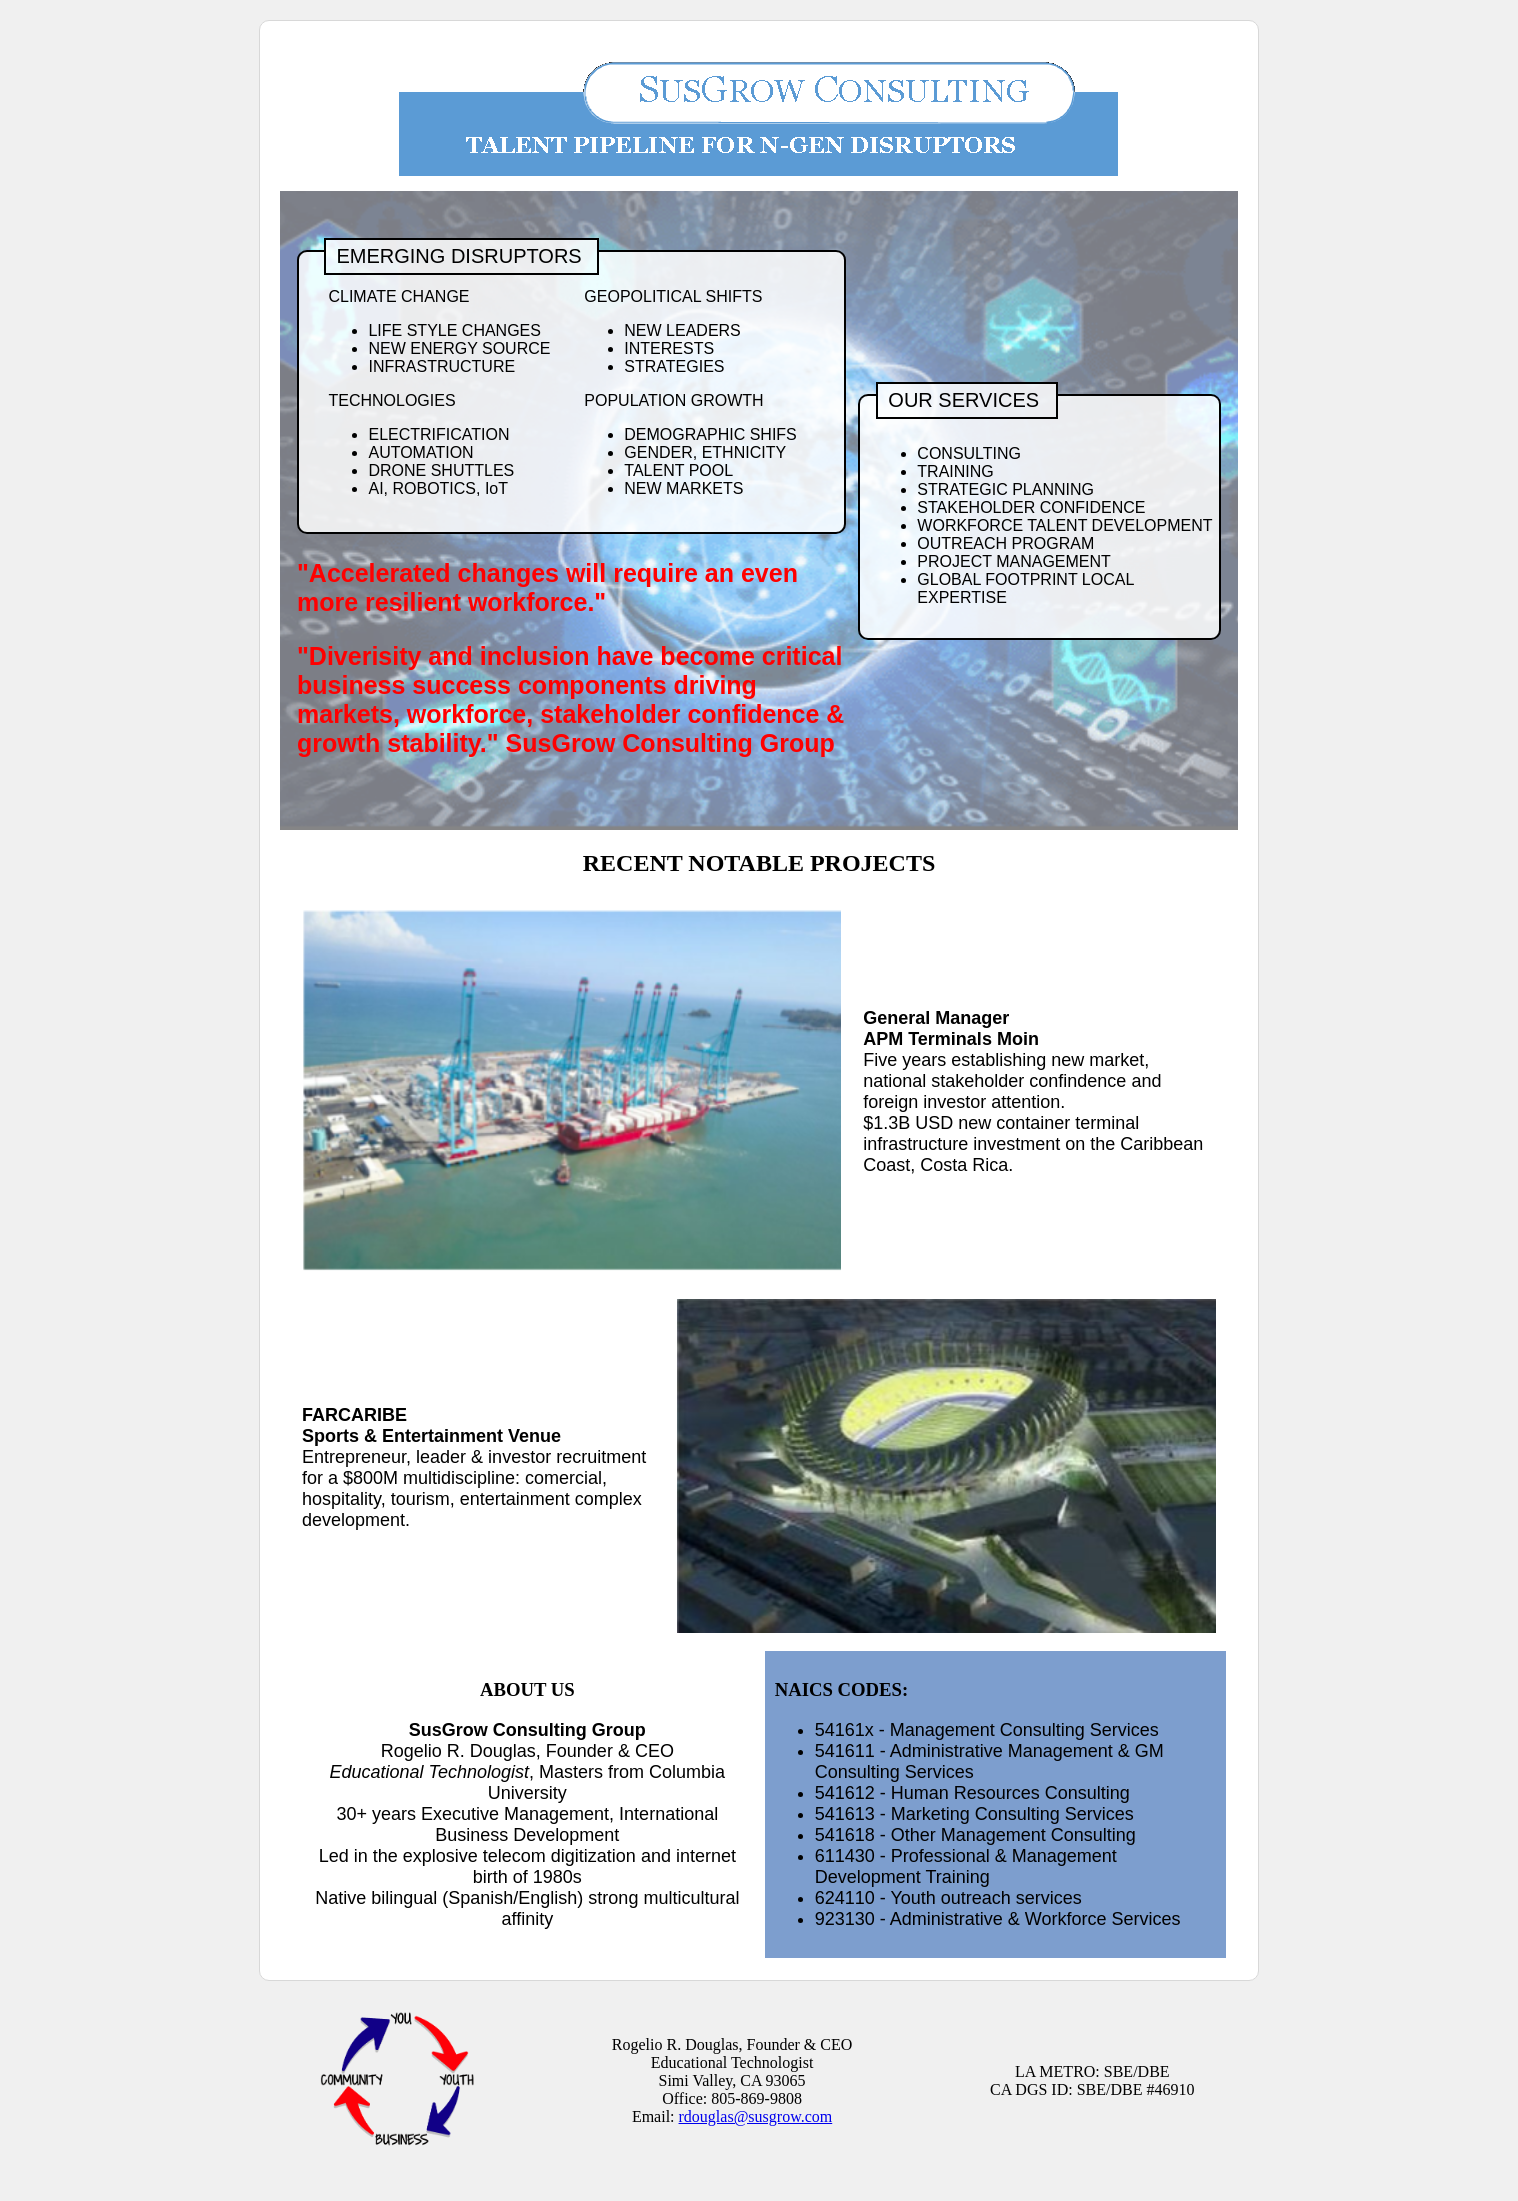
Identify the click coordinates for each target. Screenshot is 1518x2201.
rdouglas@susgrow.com (756, 2116)
